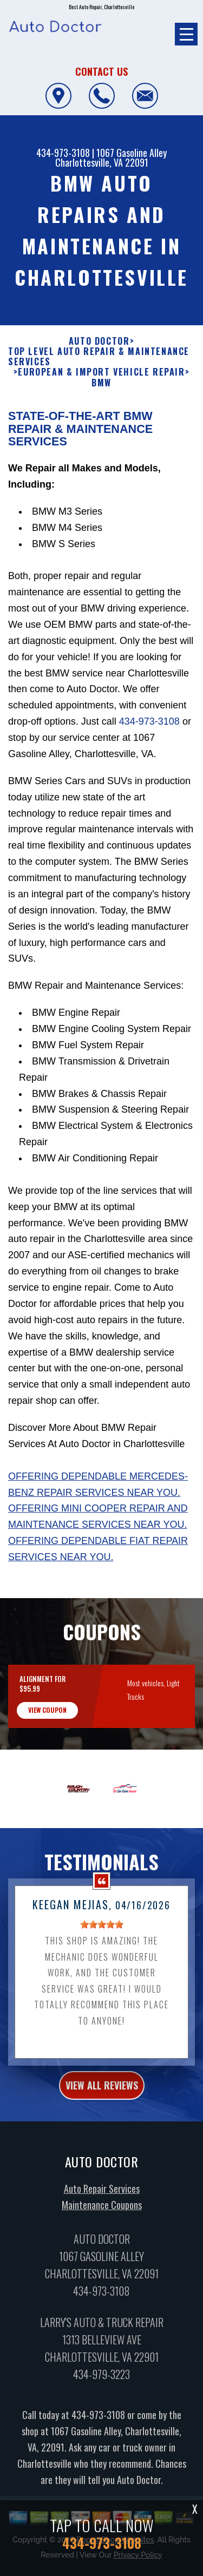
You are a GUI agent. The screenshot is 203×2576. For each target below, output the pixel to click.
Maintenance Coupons (102, 2258)
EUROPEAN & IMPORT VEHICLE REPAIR (101, 425)
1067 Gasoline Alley (131, 153)
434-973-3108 (63, 153)
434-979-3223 (101, 2427)
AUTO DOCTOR (99, 394)
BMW (101, 435)
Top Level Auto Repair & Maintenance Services (98, 409)
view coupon (47, 1762)
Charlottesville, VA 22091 (101, 162)
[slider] (101, 1977)
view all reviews (102, 2138)
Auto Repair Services (102, 2242)
